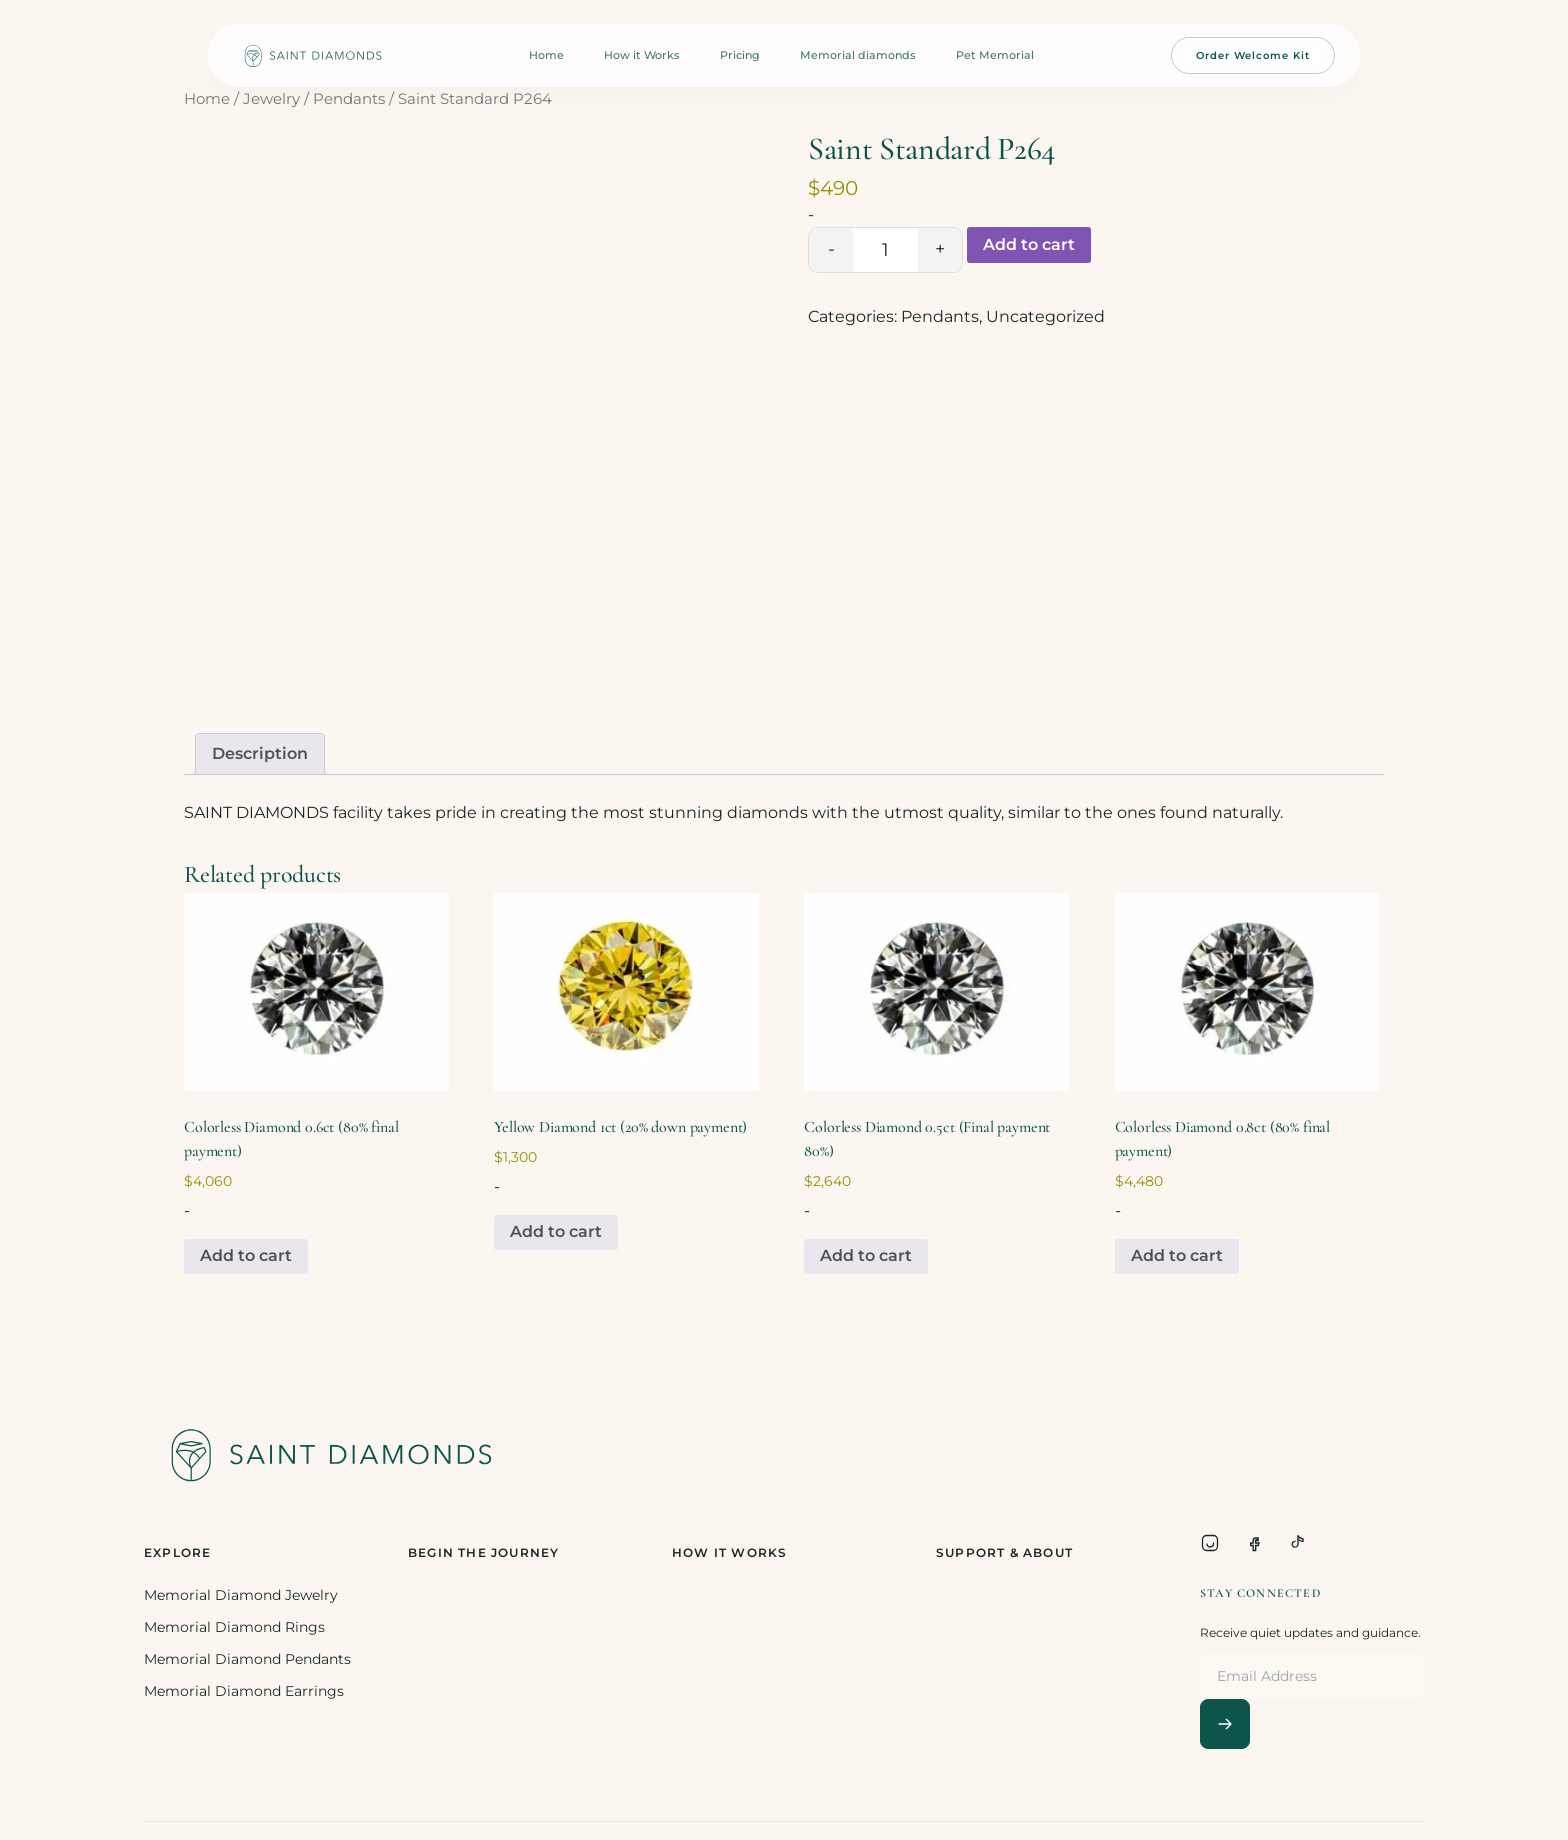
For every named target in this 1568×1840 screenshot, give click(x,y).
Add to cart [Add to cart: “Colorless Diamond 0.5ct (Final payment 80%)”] (866, 1255)
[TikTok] (1298, 1543)
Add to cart (1029, 244)
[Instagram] (1210, 1543)
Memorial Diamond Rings (234, 1627)
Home (546, 55)
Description (260, 753)
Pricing (740, 55)
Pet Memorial (995, 55)
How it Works (642, 55)
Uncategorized (1045, 316)
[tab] (260, 754)
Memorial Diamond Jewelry (241, 1595)
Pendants (349, 99)
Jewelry (271, 99)
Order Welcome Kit (1253, 55)
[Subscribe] (1225, 1724)
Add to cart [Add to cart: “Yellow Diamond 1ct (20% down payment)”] (556, 1231)
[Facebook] (1254, 1543)
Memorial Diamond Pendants (247, 1659)
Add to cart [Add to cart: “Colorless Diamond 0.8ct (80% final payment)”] (1177, 1255)
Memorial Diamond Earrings (244, 1691)
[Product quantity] (885, 250)
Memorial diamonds (858, 55)
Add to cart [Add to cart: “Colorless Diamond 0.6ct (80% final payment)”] (246, 1255)
